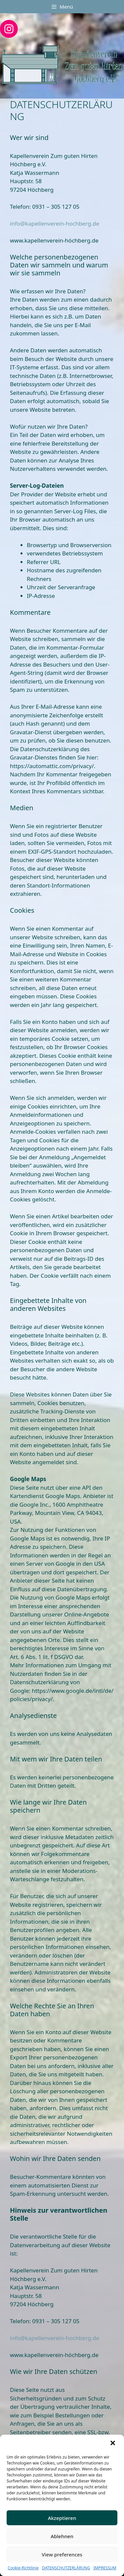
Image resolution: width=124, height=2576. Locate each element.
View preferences (62, 2554)
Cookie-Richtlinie (23, 2568)
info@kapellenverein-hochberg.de (54, 223)
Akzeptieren (62, 2518)
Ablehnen (62, 2536)
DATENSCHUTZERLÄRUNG (66, 2568)
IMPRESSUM (104, 2568)
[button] (113, 2444)
